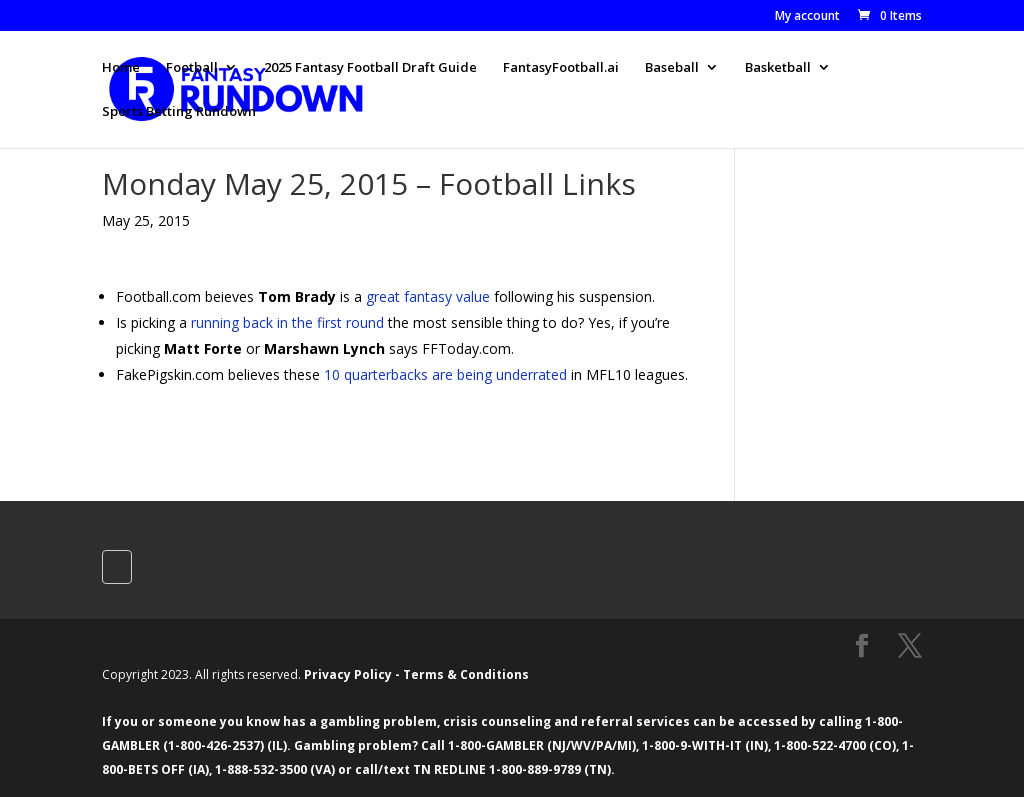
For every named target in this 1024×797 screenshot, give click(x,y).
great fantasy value (428, 296)
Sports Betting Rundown (179, 112)
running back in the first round (287, 322)
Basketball (778, 68)
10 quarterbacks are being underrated (445, 374)
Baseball (672, 68)
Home (121, 68)
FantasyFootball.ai (561, 68)
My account (807, 17)
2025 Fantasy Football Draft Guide (370, 68)
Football (192, 68)
